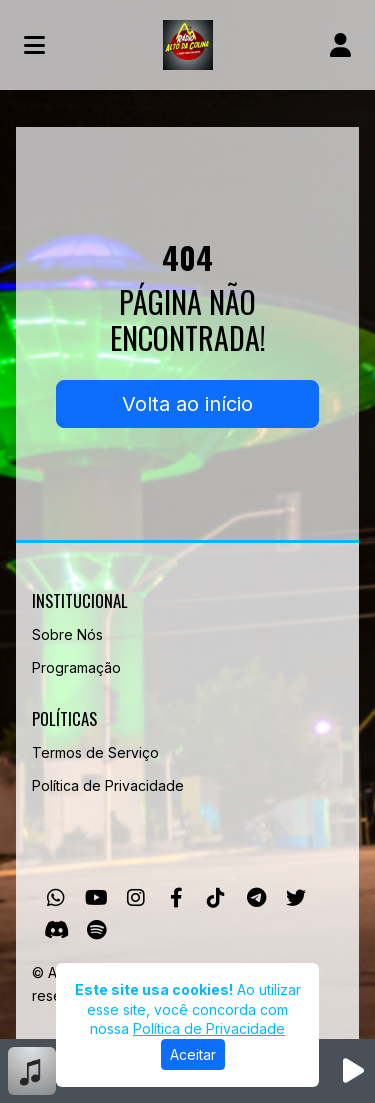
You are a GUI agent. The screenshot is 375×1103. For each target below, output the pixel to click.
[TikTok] (216, 898)
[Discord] (56, 930)
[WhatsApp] (56, 898)
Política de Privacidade (108, 785)
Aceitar (193, 1054)
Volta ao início (187, 404)
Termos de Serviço (95, 752)
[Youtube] (96, 898)
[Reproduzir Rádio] (353, 1071)
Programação (76, 667)
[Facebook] (176, 898)
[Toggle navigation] (34, 45)
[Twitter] (296, 898)
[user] (340, 45)
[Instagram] (136, 898)
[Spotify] (96, 930)
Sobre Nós (67, 634)
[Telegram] (256, 898)
